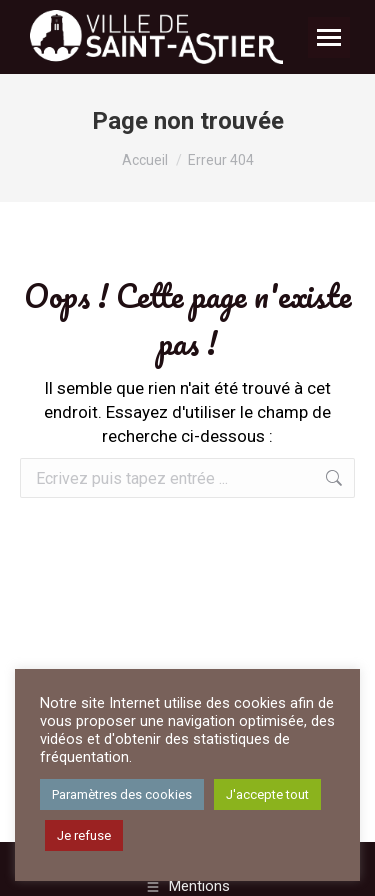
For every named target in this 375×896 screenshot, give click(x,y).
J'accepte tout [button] (267, 794)
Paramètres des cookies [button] (122, 794)
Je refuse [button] (84, 835)
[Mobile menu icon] (329, 37)
